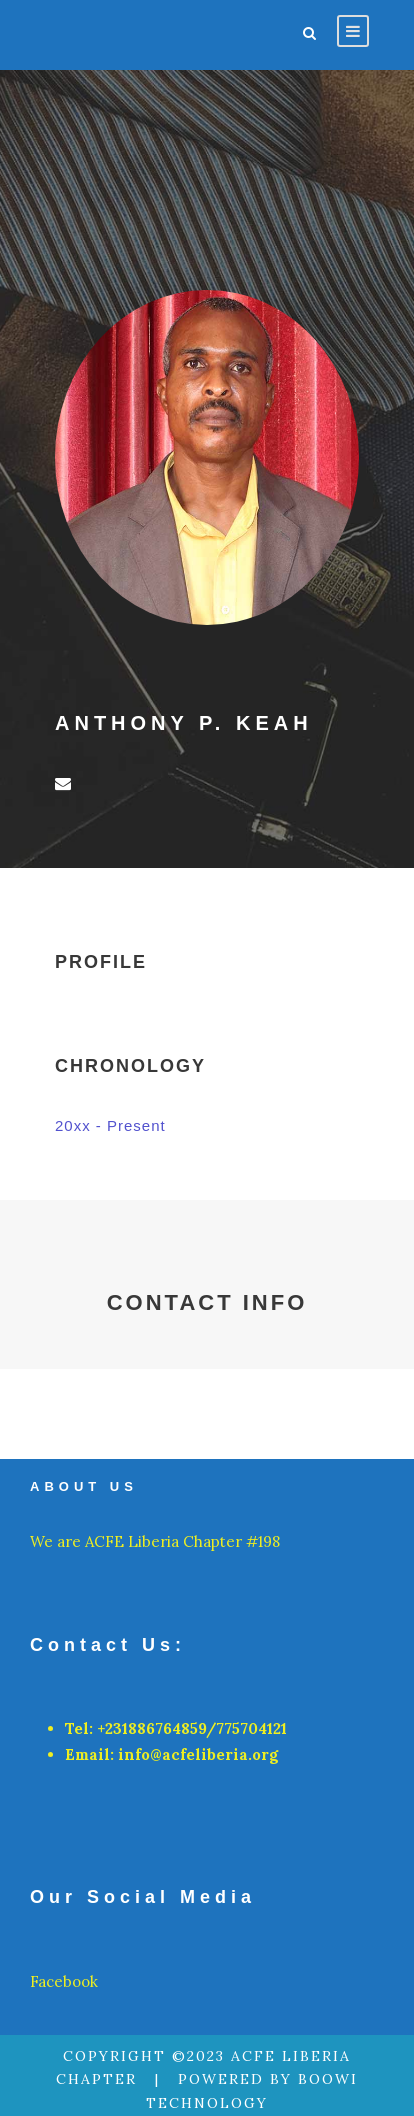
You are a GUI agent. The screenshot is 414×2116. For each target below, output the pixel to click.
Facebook (64, 1981)
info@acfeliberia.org (198, 1754)
